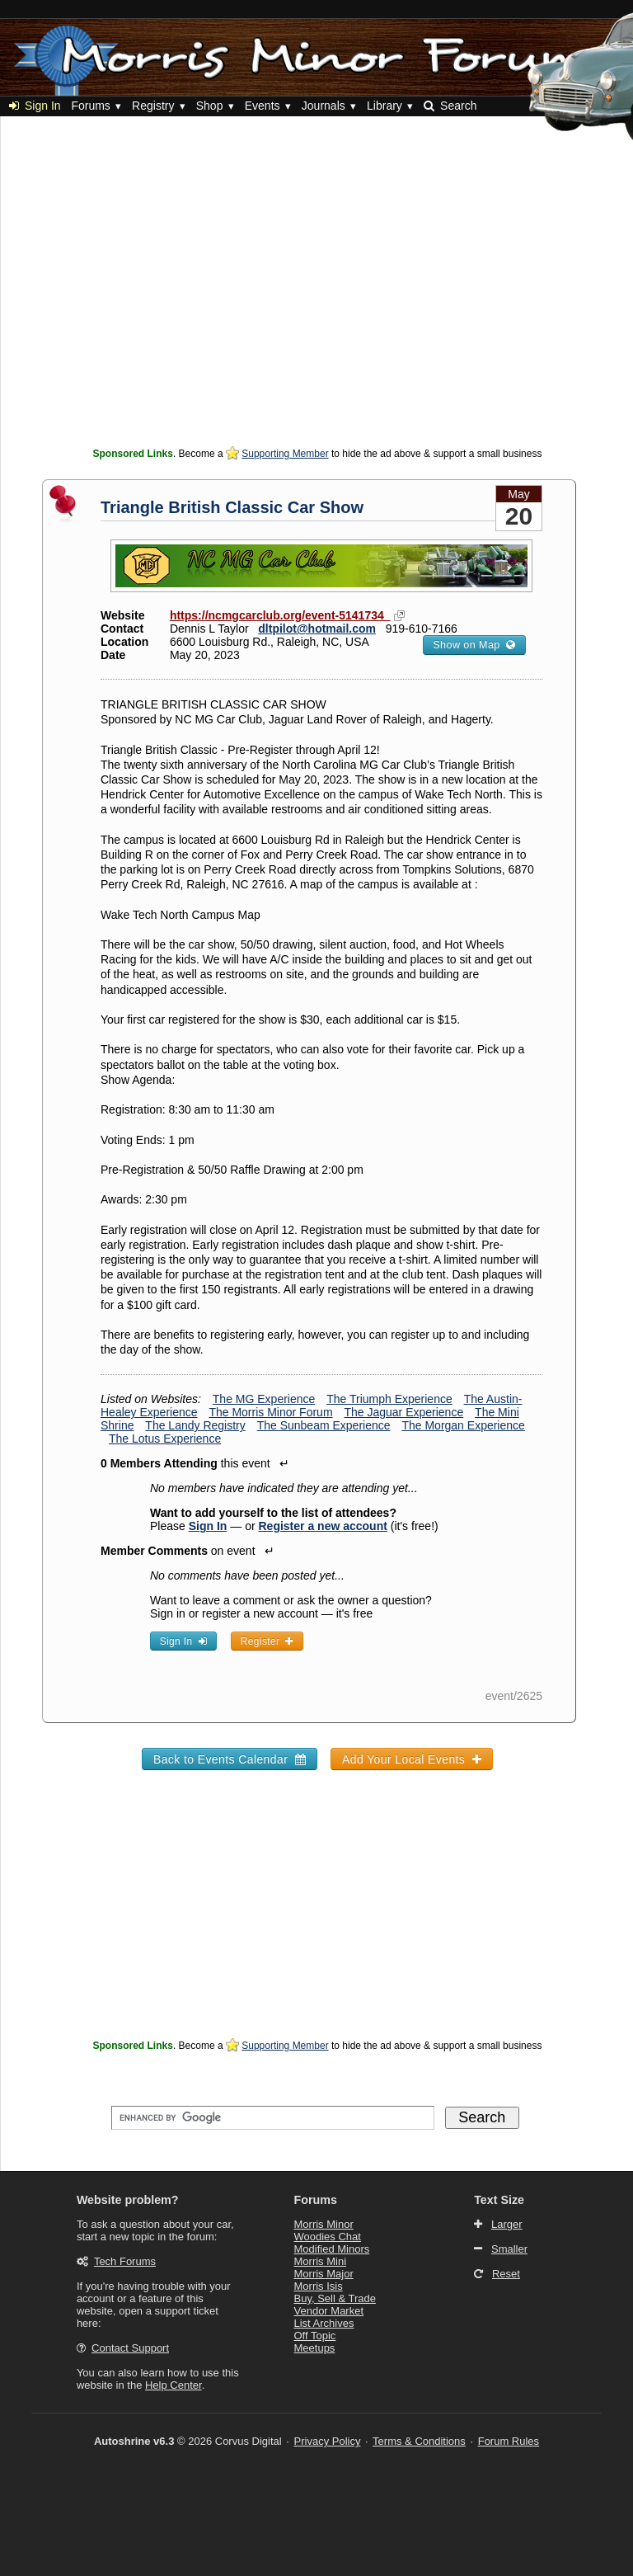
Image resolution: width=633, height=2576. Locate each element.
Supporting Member (284, 453)
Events (262, 105)
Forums (90, 105)
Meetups (314, 2348)
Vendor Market (329, 2311)
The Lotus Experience (165, 1438)
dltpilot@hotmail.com (317, 628)
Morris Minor (324, 2224)
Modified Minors (332, 2249)
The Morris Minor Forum (270, 1412)
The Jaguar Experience (403, 1412)
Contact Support (130, 2348)
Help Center (173, 2385)
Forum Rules (508, 2441)
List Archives (324, 2323)
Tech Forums (125, 2261)
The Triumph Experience (389, 1399)
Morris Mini (320, 2261)
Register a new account (323, 1526)
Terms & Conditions (419, 2441)
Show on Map (474, 645)
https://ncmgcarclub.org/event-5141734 (280, 615)
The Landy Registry (195, 1425)
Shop (209, 105)
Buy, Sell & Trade (335, 2298)
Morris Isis (318, 2286)
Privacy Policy (327, 2441)
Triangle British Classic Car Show (232, 507)
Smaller (509, 2249)
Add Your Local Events (411, 1759)
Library (384, 105)
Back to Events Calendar (229, 1759)
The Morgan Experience (462, 1425)
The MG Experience (264, 1399)
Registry (153, 105)
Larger (507, 2224)
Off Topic (315, 2335)
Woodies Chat (327, 2236)
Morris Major (324, 2274)
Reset (506, 2274)
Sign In (35, 105)
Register (267, 1641)
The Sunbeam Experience (324, 1425)
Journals (323, 105)
